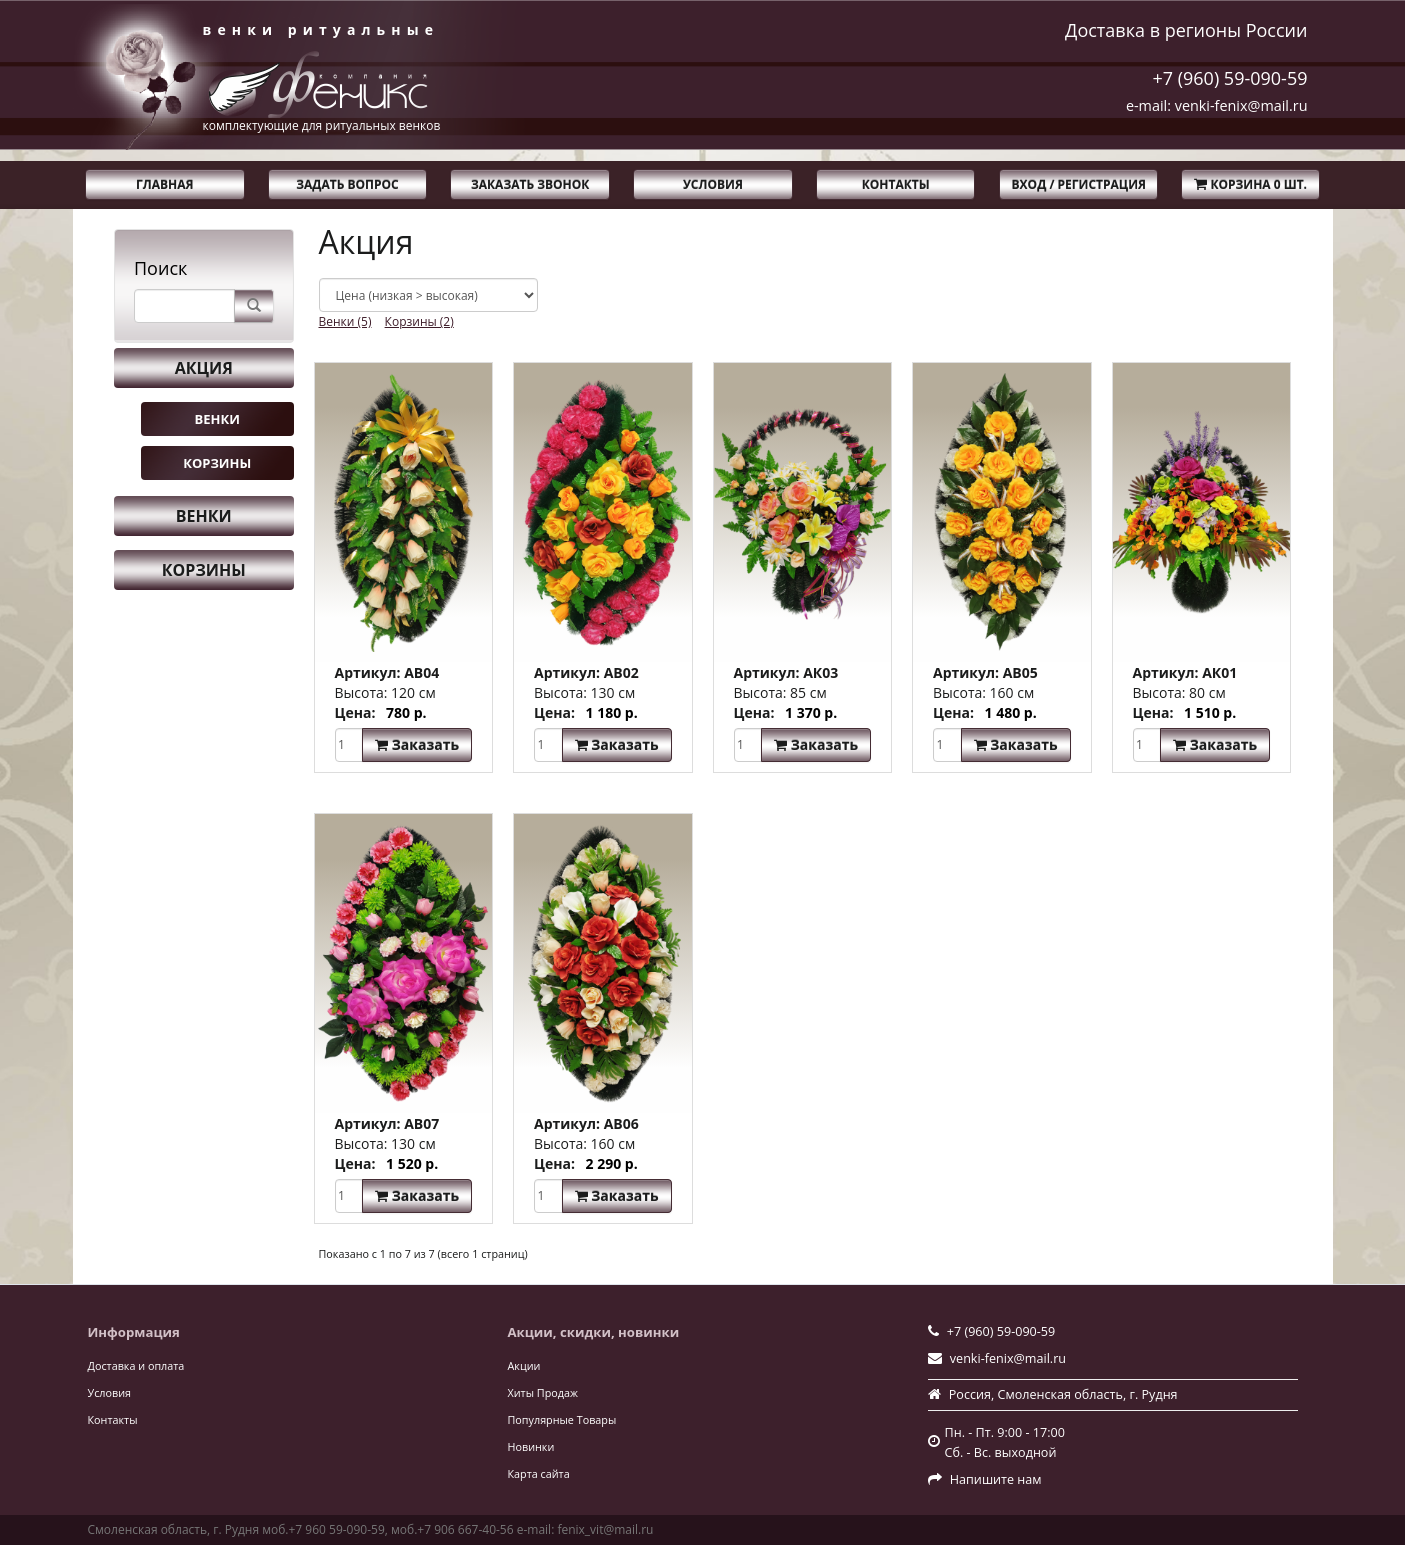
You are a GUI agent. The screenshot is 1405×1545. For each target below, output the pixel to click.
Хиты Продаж (543, 1392)
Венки (217, 419)
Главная (164, 184)
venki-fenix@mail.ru (1008, 1358)
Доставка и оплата (136, 1365)
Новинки (531, 1446)
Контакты (896, 184)
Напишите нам (996, 1479)
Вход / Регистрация (1079, 184)
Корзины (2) (419, 321)
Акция (204, 368)
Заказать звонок (530, 184)
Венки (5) (345, 321)
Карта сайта (539, 1473)
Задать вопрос (347, 184)
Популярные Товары (562, 1419)
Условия (713, 184)
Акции (524, 1365)
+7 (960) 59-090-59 (1229, 78)
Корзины (217, 463)
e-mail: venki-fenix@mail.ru (1217, 105)
